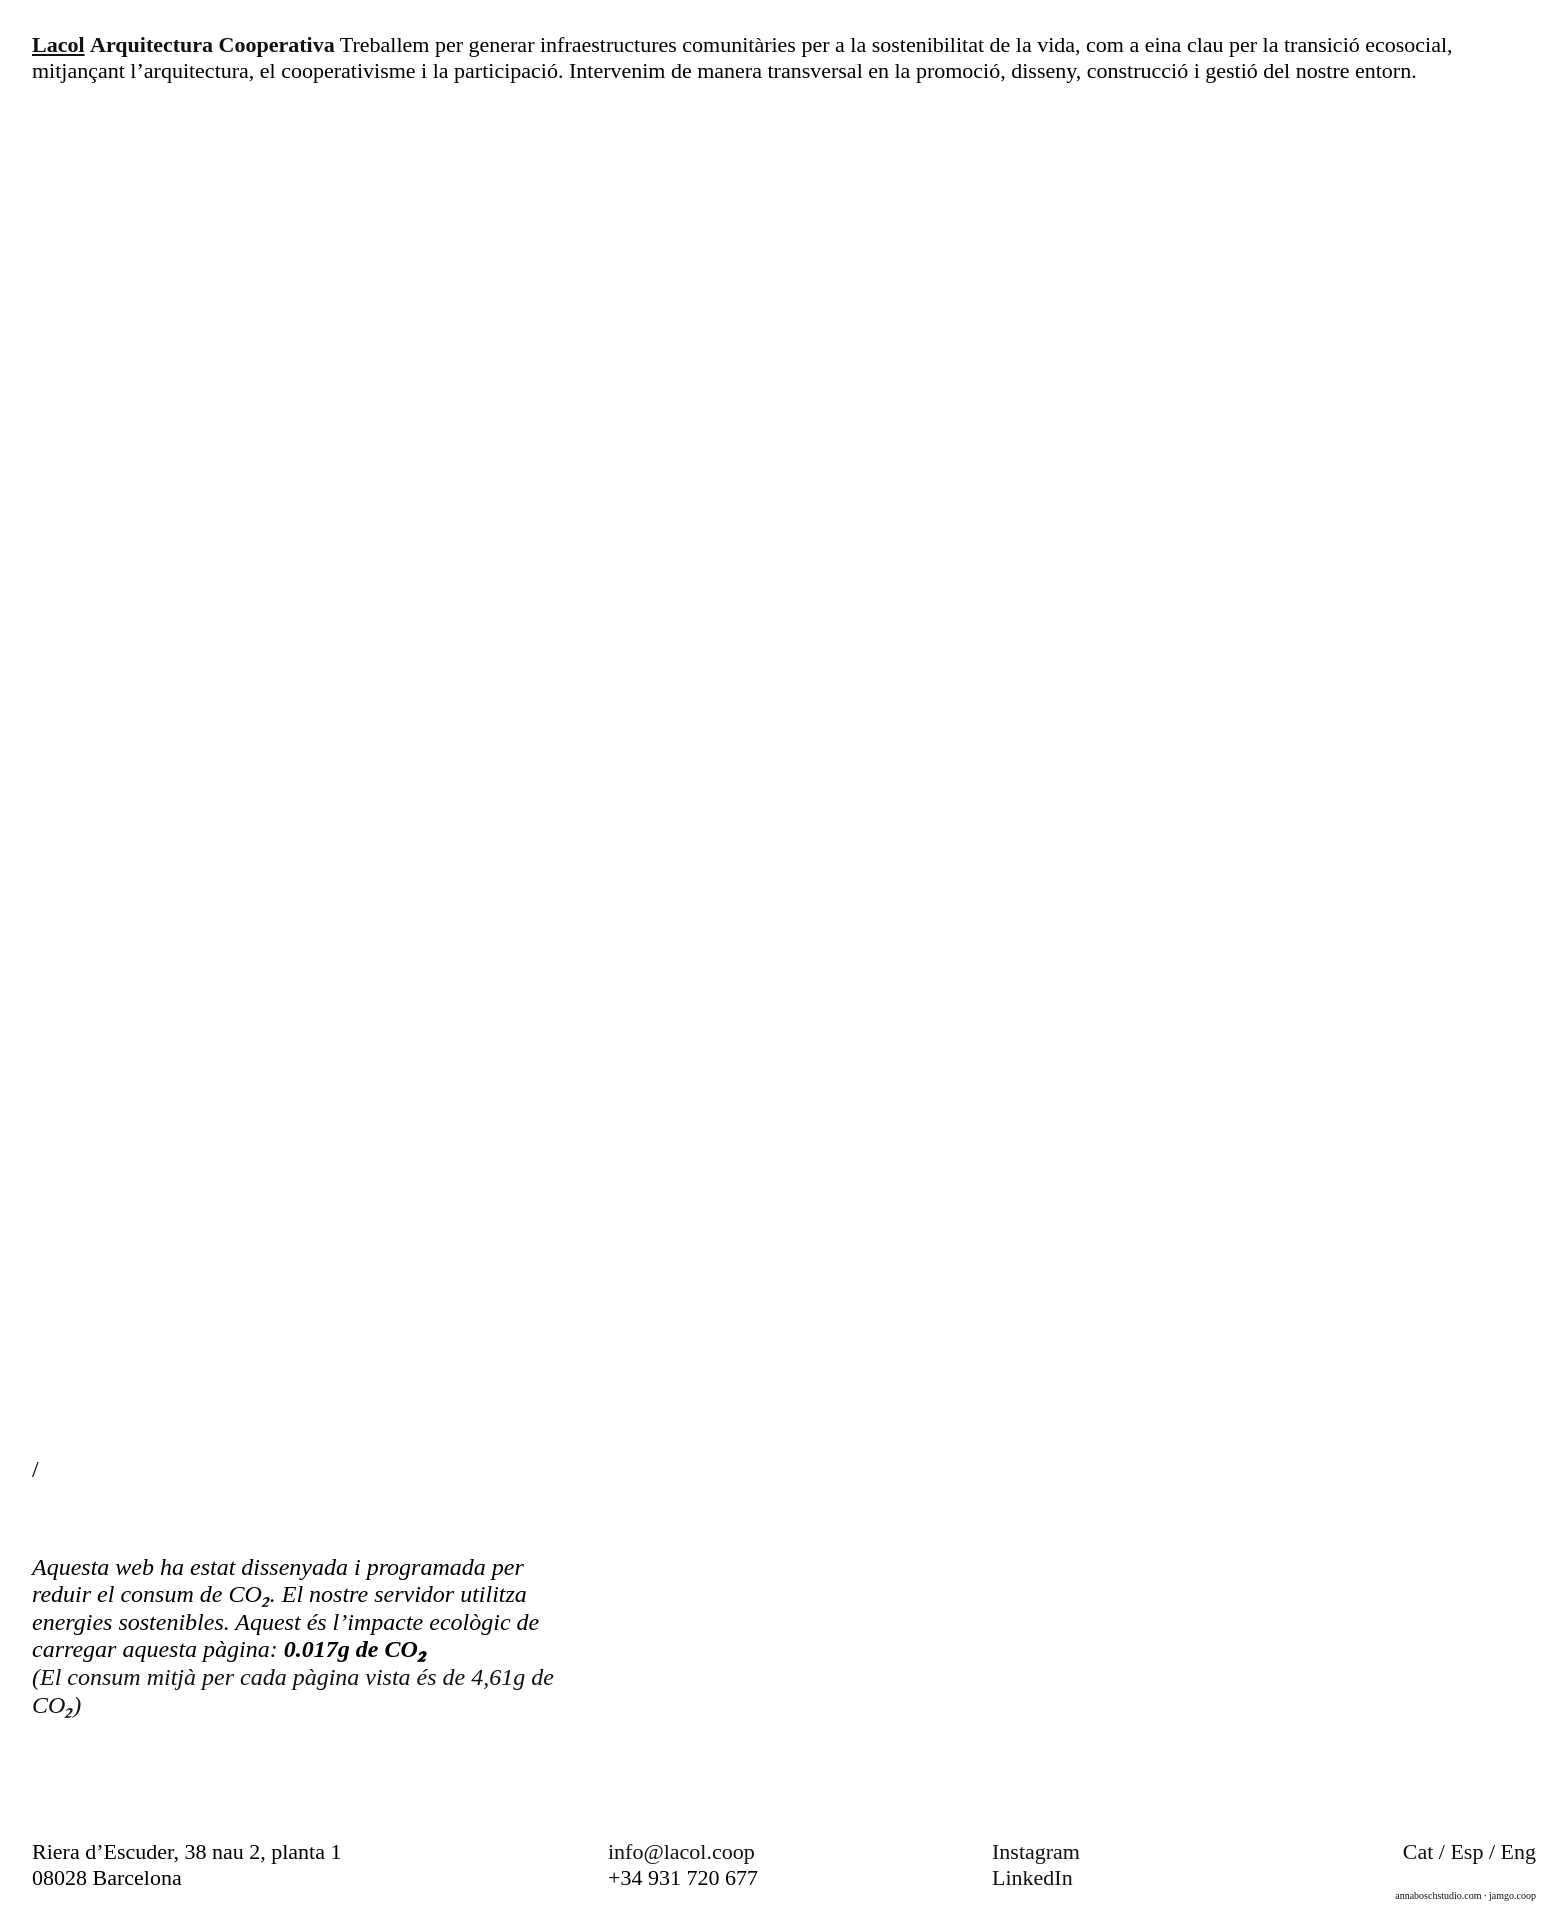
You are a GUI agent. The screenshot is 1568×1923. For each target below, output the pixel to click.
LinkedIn (1032, 1877)
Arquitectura (151, 44)
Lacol (58, 44)
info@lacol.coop (681, 1851)
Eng (1518, 1851)
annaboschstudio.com (1438, 1895)
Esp (1466, 1851)
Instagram (1036, 1851)
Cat (1418, 1851)
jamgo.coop (1512, 1895)
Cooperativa (277, 44)
